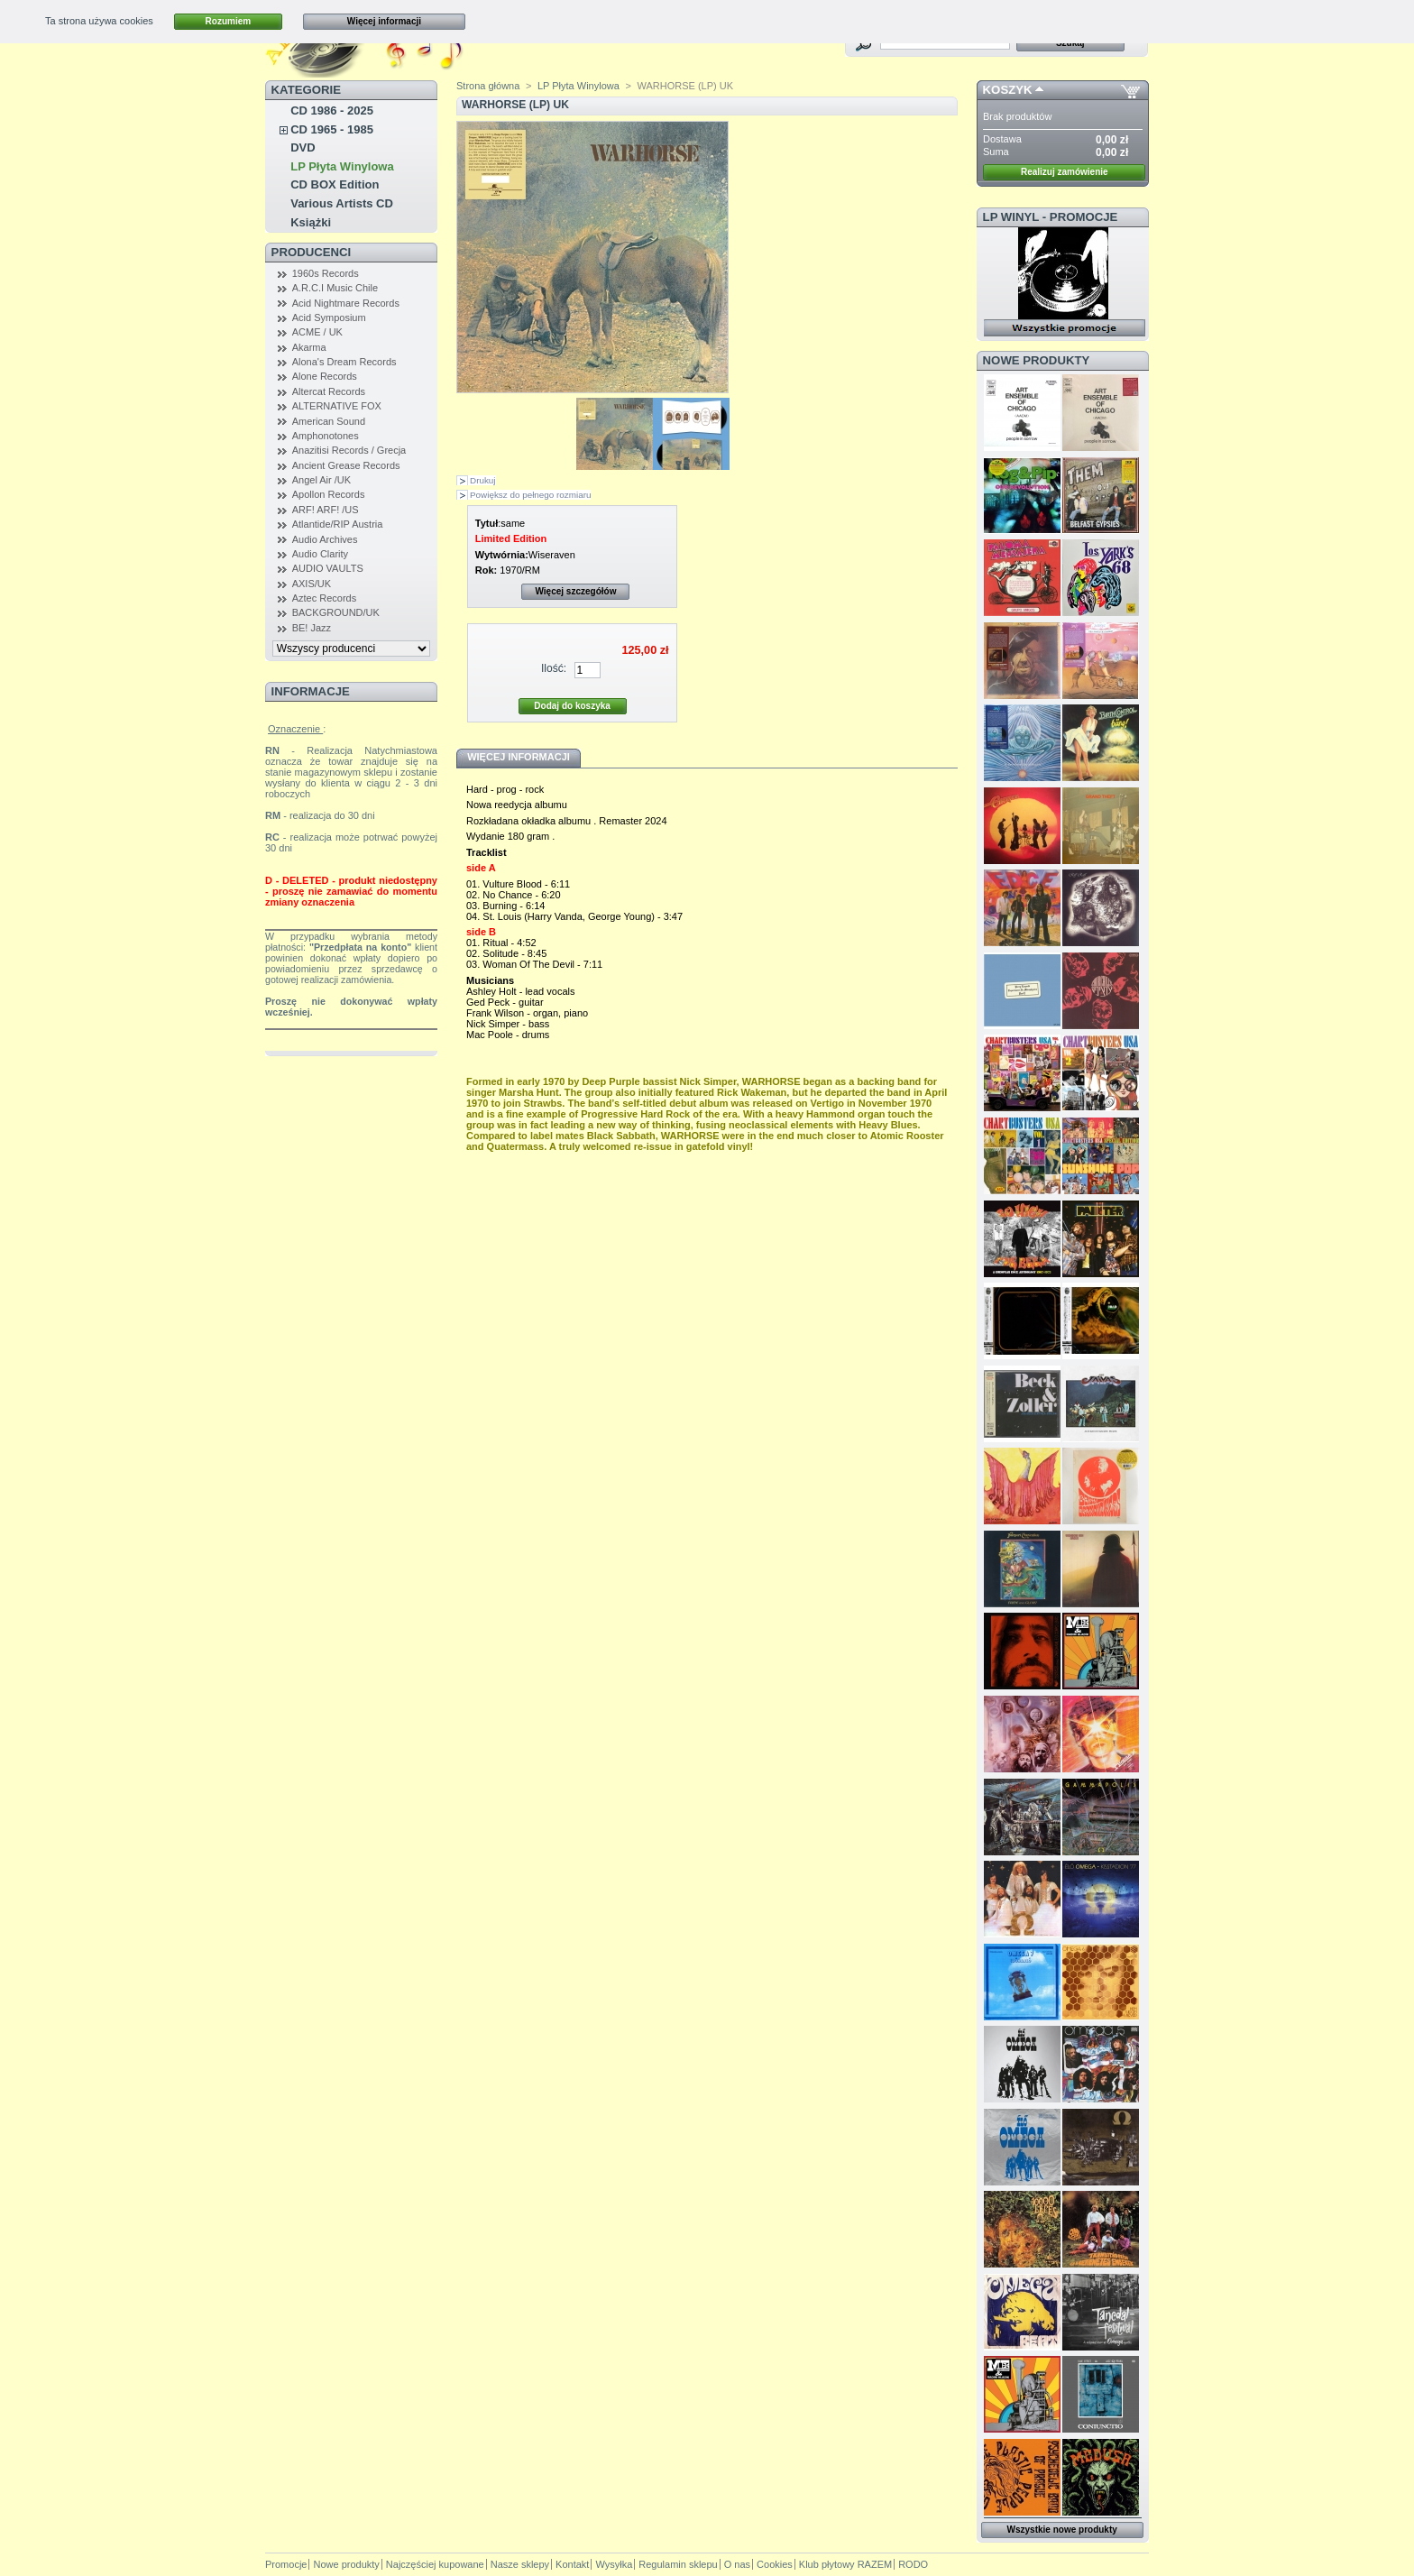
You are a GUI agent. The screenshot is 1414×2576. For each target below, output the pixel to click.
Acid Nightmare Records (345, 303)
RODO (913, 2564)
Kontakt (572, 2564)
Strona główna (487, 85)
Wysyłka (613, 2564)
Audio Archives (325, 539)
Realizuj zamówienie (1064, 172)
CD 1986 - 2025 (331, 110)
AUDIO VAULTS (327, 568)
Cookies (775, 2564)
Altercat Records (328, 391)
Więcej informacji (384, 21)
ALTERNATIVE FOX (336, 405)
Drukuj (483, 480)
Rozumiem (229, 21)
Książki (310, 222)
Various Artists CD (341, 203)
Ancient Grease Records (346, 465)
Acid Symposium (329, 317)
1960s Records (325, 273)
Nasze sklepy (520, 2564)
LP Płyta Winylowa (342, 166)
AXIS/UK (311, 583)
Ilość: (553, 668)
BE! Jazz (311, 627)
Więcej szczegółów (575, 591)
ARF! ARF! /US (325, 509)
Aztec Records (324, 598)
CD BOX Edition (334, 184)
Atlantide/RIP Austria (337, 524)
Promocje (286, 2564)
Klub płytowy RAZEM (845, 2564)
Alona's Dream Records (344, 361)
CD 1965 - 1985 (331, 129)
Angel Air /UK (321, 479)
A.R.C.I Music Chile (335, 287)
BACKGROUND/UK (336, 612)
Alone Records (324, 376)
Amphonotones (325, 435)
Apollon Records (328, 494)
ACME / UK (317, 332)
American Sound (328, 421)
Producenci (311, 252)
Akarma (309, 347)
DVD (302, 147)
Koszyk (1008, 90)
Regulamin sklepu (677, 2564)
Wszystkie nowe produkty (1062, 2530)
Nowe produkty (1036, 360)
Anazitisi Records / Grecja (349, 450)
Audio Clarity (320, 553)
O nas (737, 2564)
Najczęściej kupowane (435, 2564)
